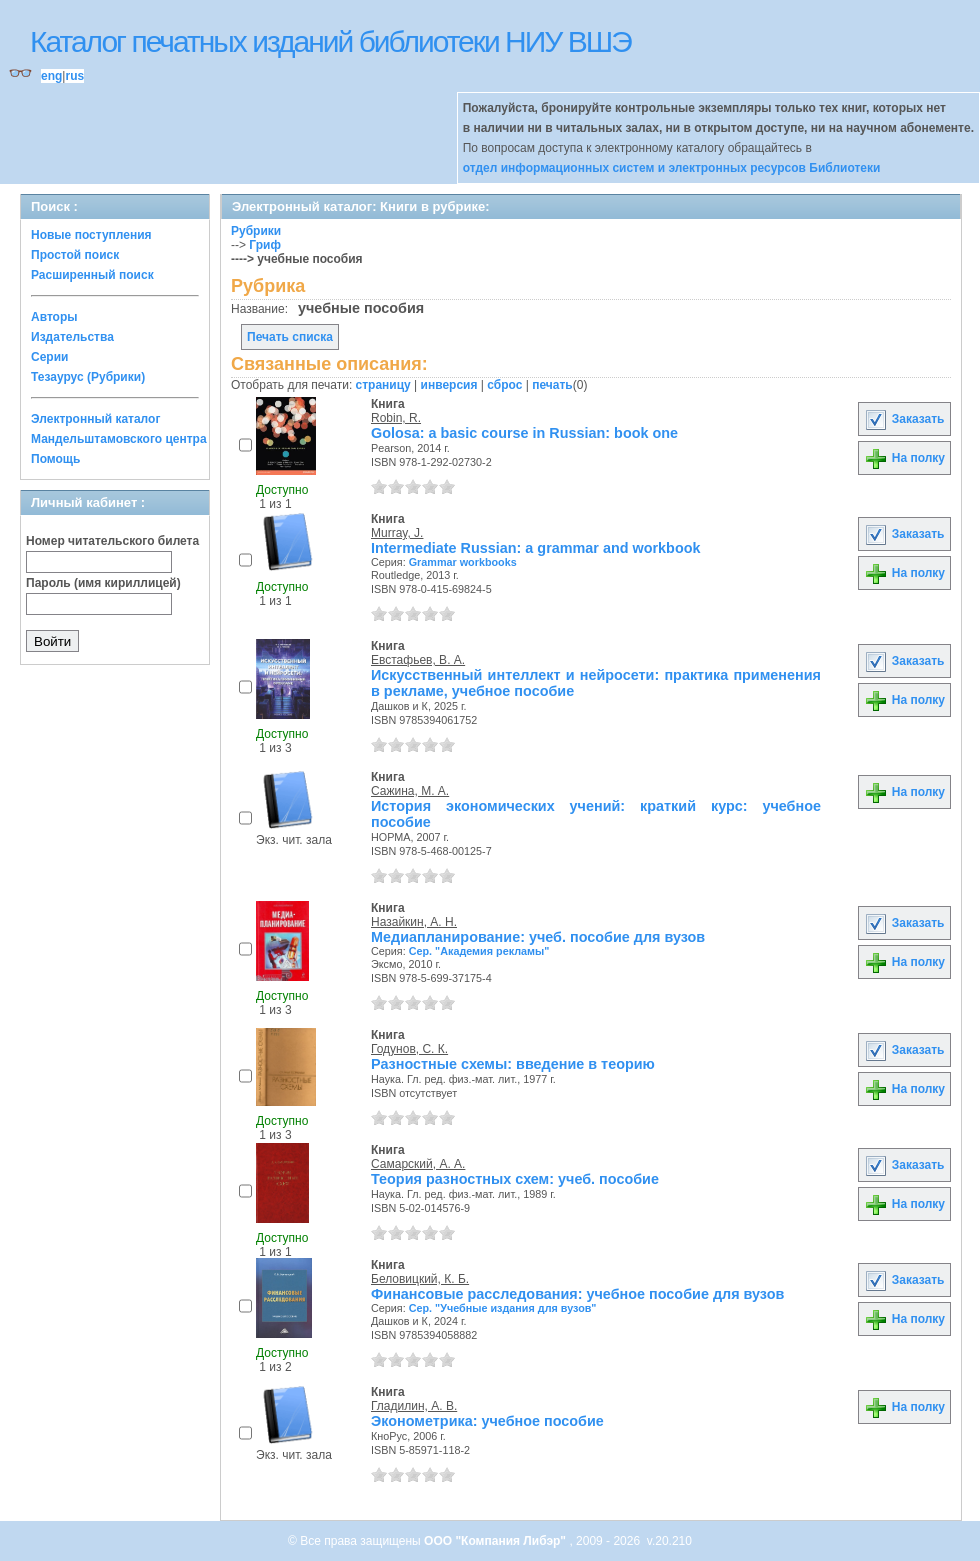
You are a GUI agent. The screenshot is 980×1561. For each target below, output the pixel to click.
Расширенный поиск (92, 275)
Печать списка (290, 337)
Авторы (54, 317)
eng (51, 76)
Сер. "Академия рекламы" (479, 951)
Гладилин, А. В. (414, 1406)
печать (552, 385)
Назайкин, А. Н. (414, 922)
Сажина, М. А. (410, 791)
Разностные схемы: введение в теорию (513, 1064)
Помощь (55, 459)
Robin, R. (396, 418)
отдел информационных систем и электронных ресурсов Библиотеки (672, 168)
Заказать (904, 419)
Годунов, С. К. (409, 1049)
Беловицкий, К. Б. (420, 1279)
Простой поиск (75, 255)
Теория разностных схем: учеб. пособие (515, 1179)
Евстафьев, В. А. (418, 660)
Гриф (265, 245)
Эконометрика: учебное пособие (487, 1421)
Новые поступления (91, 235)
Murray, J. (397, 533)
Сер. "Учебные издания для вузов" (503, 1308)
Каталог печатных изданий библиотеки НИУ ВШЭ (330, 41)
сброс (504, 385)
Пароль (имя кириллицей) (103, 583)
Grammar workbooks (463, 562)
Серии (49, 357)
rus (74, 76)
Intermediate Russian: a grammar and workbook (535, 548)
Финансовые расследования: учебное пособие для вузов (577, 1294)
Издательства (72, 337)
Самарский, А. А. (418, 1164)
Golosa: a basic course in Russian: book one (524, 433)
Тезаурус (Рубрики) (88, 377)
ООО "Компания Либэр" (496, 1541)
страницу (383, 385)
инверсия (449, 385)
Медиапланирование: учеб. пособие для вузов (538, 937)
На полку (904, 458)
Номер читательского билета (112, 541)
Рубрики (256, 231)
